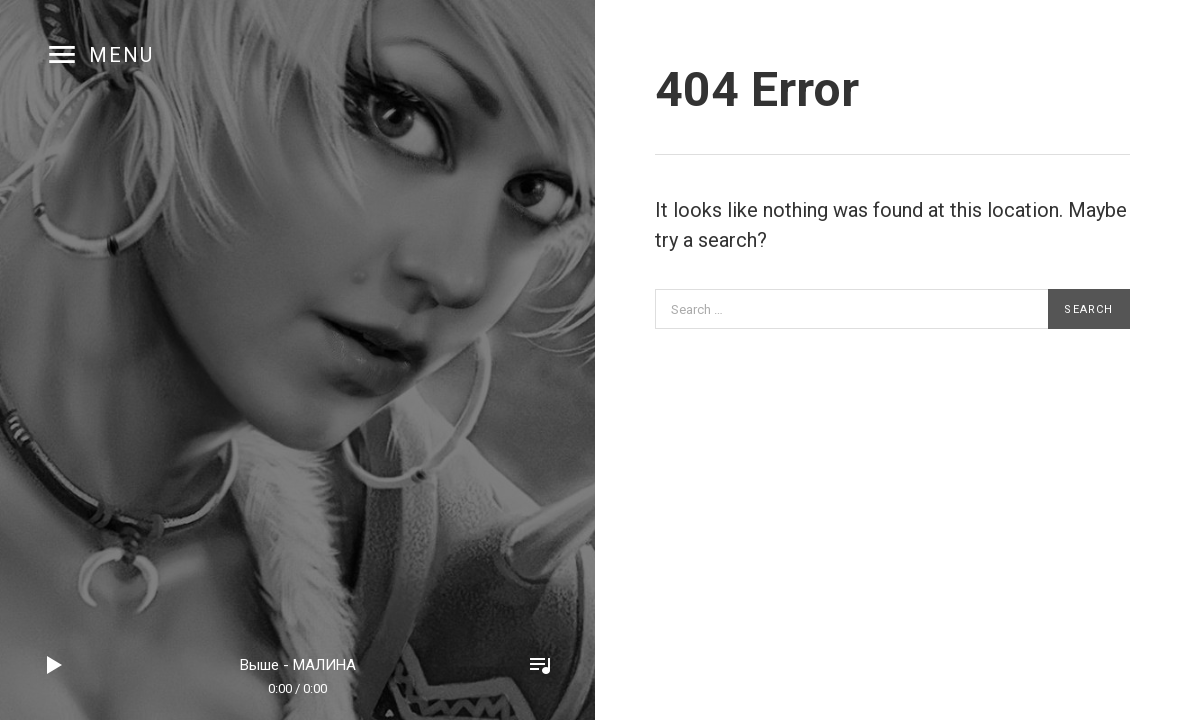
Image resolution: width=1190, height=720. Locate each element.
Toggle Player (540, 665)
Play (55, 665)
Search (1088, 309)
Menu (121, 55)
